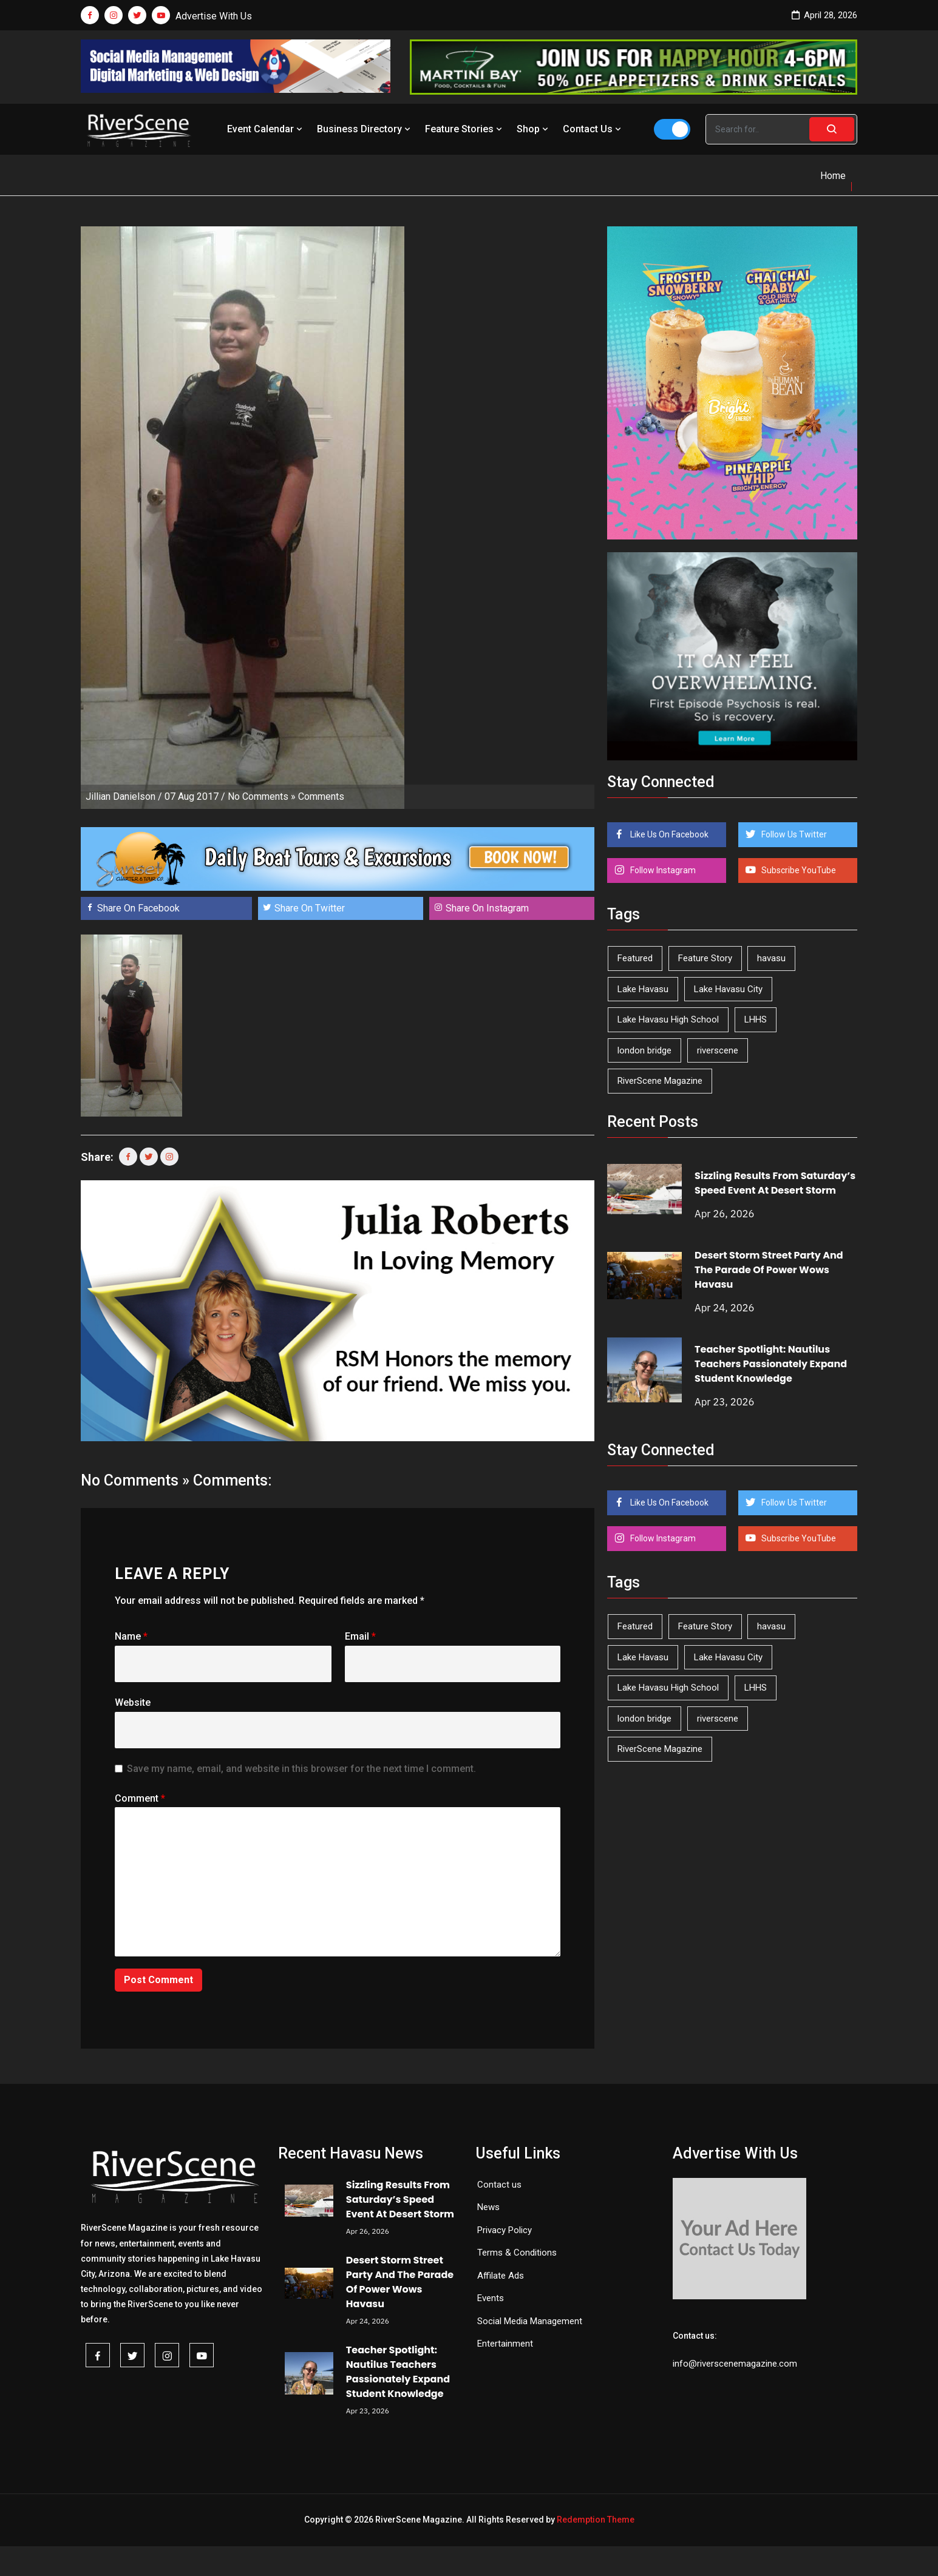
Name (131, 1636)
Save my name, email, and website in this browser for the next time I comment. (301, 1768)
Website (133, 1702)
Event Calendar (266, 129)
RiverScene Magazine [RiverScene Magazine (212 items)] (659, 1080)
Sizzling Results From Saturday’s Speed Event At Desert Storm (775, 1183)
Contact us (499, 2184)
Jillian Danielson (120, 796)
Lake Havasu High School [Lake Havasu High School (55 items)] (668, 1019)
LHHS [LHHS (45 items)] (755, 1019)
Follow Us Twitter (793, 834)
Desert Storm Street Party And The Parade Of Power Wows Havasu (769, 1269)
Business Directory (365, 129)
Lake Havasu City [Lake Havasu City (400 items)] (728, 989)
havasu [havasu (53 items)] (771, 958)
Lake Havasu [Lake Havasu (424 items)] (642, 989)
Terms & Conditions (517, 2252)
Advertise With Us (213, 16)
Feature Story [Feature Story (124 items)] (705, 958)
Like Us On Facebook (668, 834)
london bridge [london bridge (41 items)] (644, 1050)
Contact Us (593, 129)
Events (490, 2298)
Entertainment (505, 2343)
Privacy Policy (504, 2230)
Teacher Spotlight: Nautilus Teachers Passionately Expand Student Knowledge (771, 1363)
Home (833, 175)
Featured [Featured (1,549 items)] (635, 958)
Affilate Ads (500, 2275)
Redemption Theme (595, 2519)
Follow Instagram (662, 870)
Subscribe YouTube (798, 870)
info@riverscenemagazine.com (735, 2363)
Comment (140, 1798)
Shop (534, 129)
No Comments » (262, 796)
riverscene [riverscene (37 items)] (717, 1050)
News (488, 2207)
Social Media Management (529, 2321)
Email (360, 1636)
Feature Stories (465, 129)
